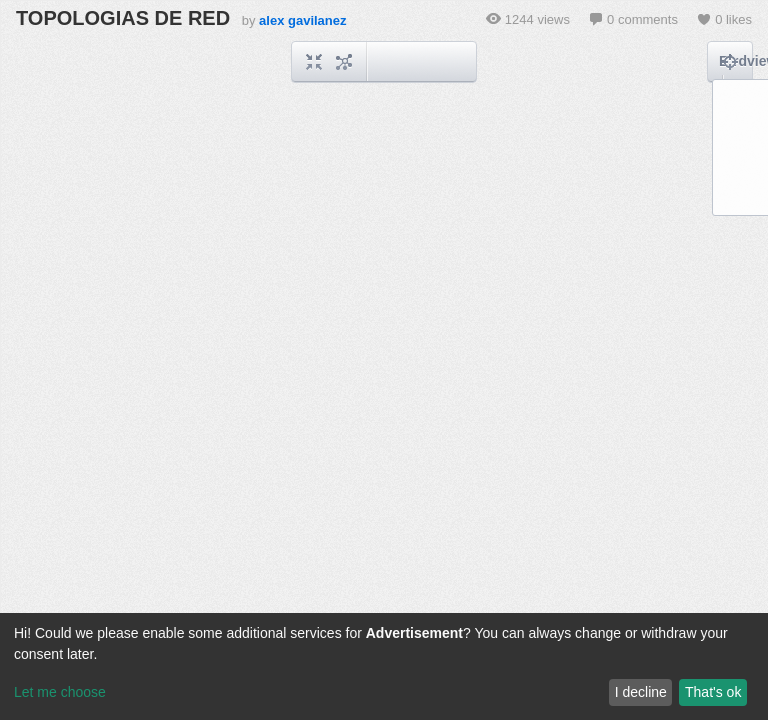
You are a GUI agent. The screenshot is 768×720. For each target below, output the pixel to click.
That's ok (713, 692)
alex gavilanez (302, 20)
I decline (641, 692)
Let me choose (60, 692)
